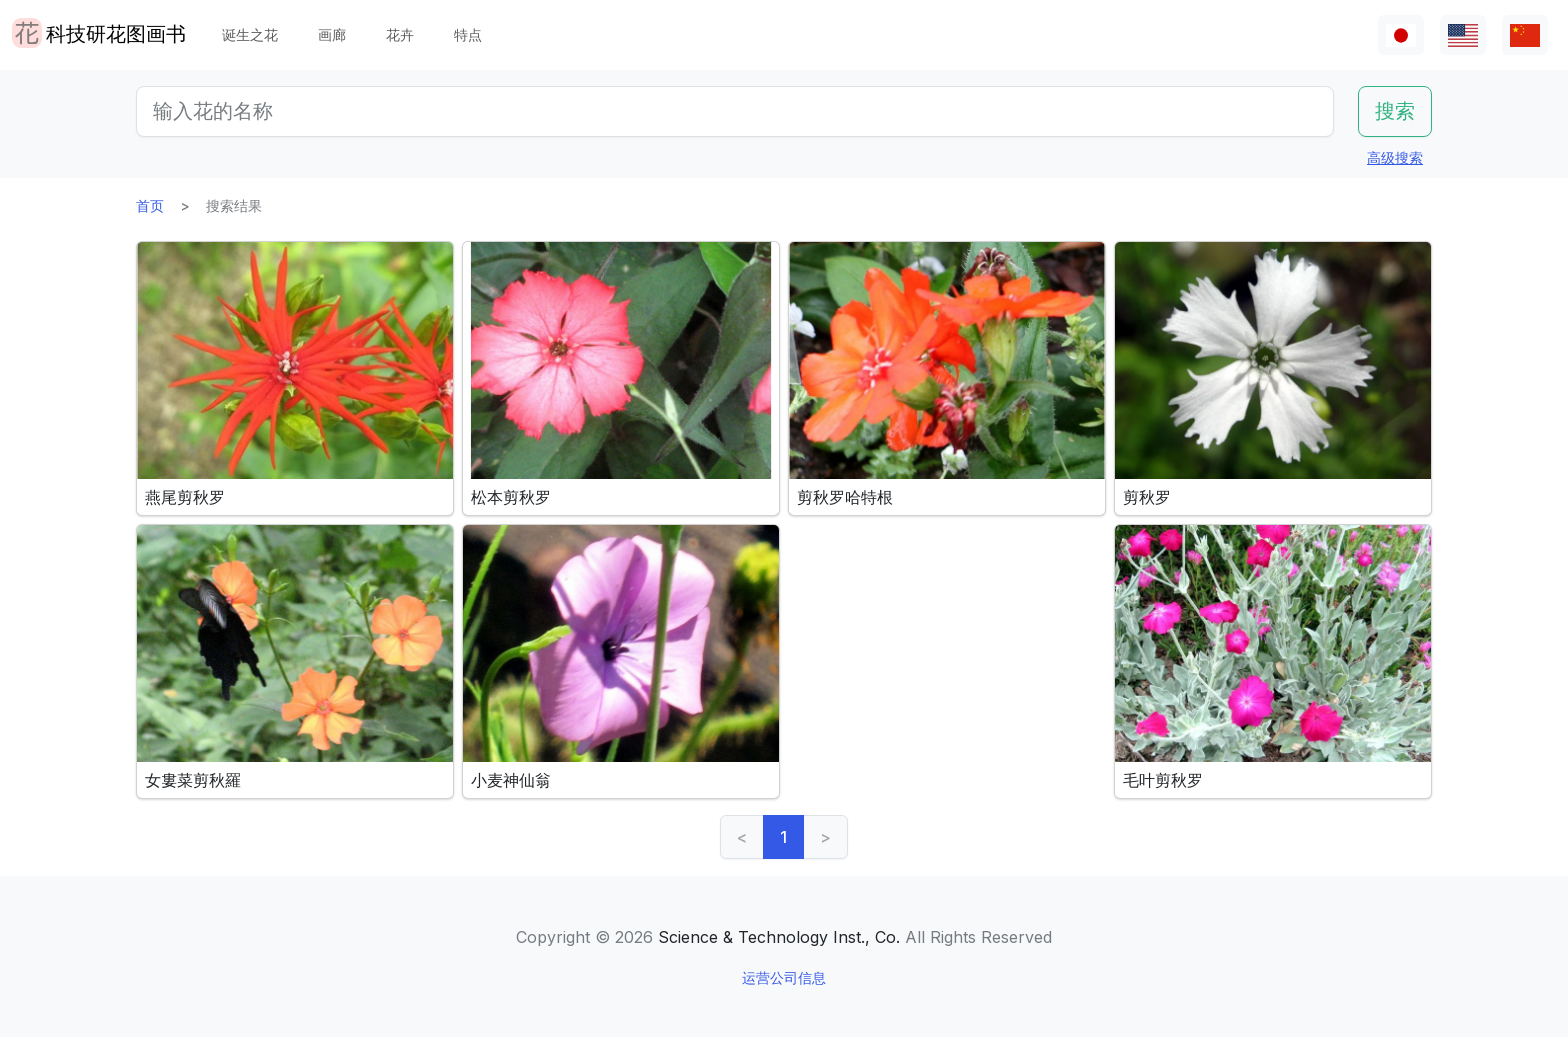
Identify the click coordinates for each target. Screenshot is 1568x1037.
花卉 (400, 34)
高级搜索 (1395, 157)
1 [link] (783, 837)
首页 (150, 205)
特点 (468, 34)
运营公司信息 (784, 977)
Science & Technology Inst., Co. (779, 937)
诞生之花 (250, 34)
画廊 (332, 34)
